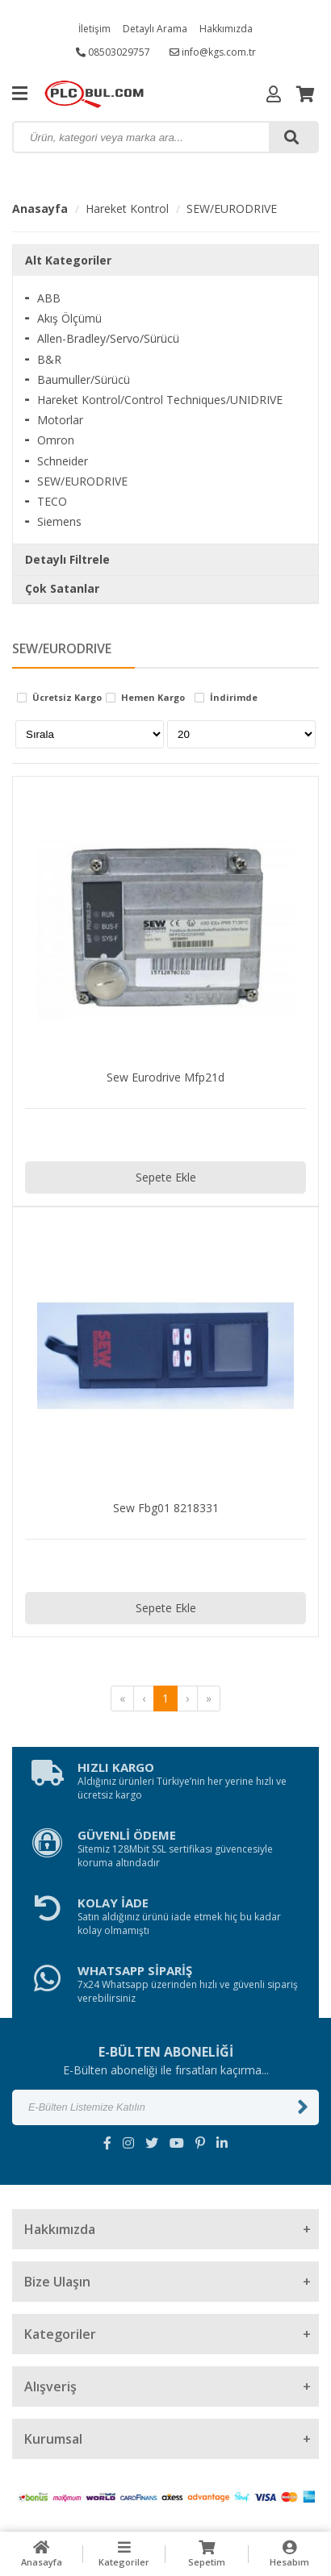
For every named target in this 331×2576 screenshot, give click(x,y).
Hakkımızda (226, 28)
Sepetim (207, 2554)
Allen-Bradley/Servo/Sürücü (108, 338)
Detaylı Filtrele (67, 559)
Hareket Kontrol (127, 208)
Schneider (62, 461)
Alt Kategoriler (68, 260)
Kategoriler (124, 2554)
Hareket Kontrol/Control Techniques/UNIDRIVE (160, 399)
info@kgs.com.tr (213, 52)
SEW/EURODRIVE (231, 208)
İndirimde (234, 698)
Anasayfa (40, 208)
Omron (55, 440)
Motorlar (60, 419)
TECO (52, 501)
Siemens (59, 521)
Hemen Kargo (153, 698)
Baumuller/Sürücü (83, 379)
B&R (49, 359)
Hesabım (290, 2554)
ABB (49, 298)
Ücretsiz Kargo (67, 698)
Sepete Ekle (166, 1177)
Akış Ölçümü (69, 318)
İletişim (94, 28)
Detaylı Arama (155, 28)
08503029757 (113, 52)
